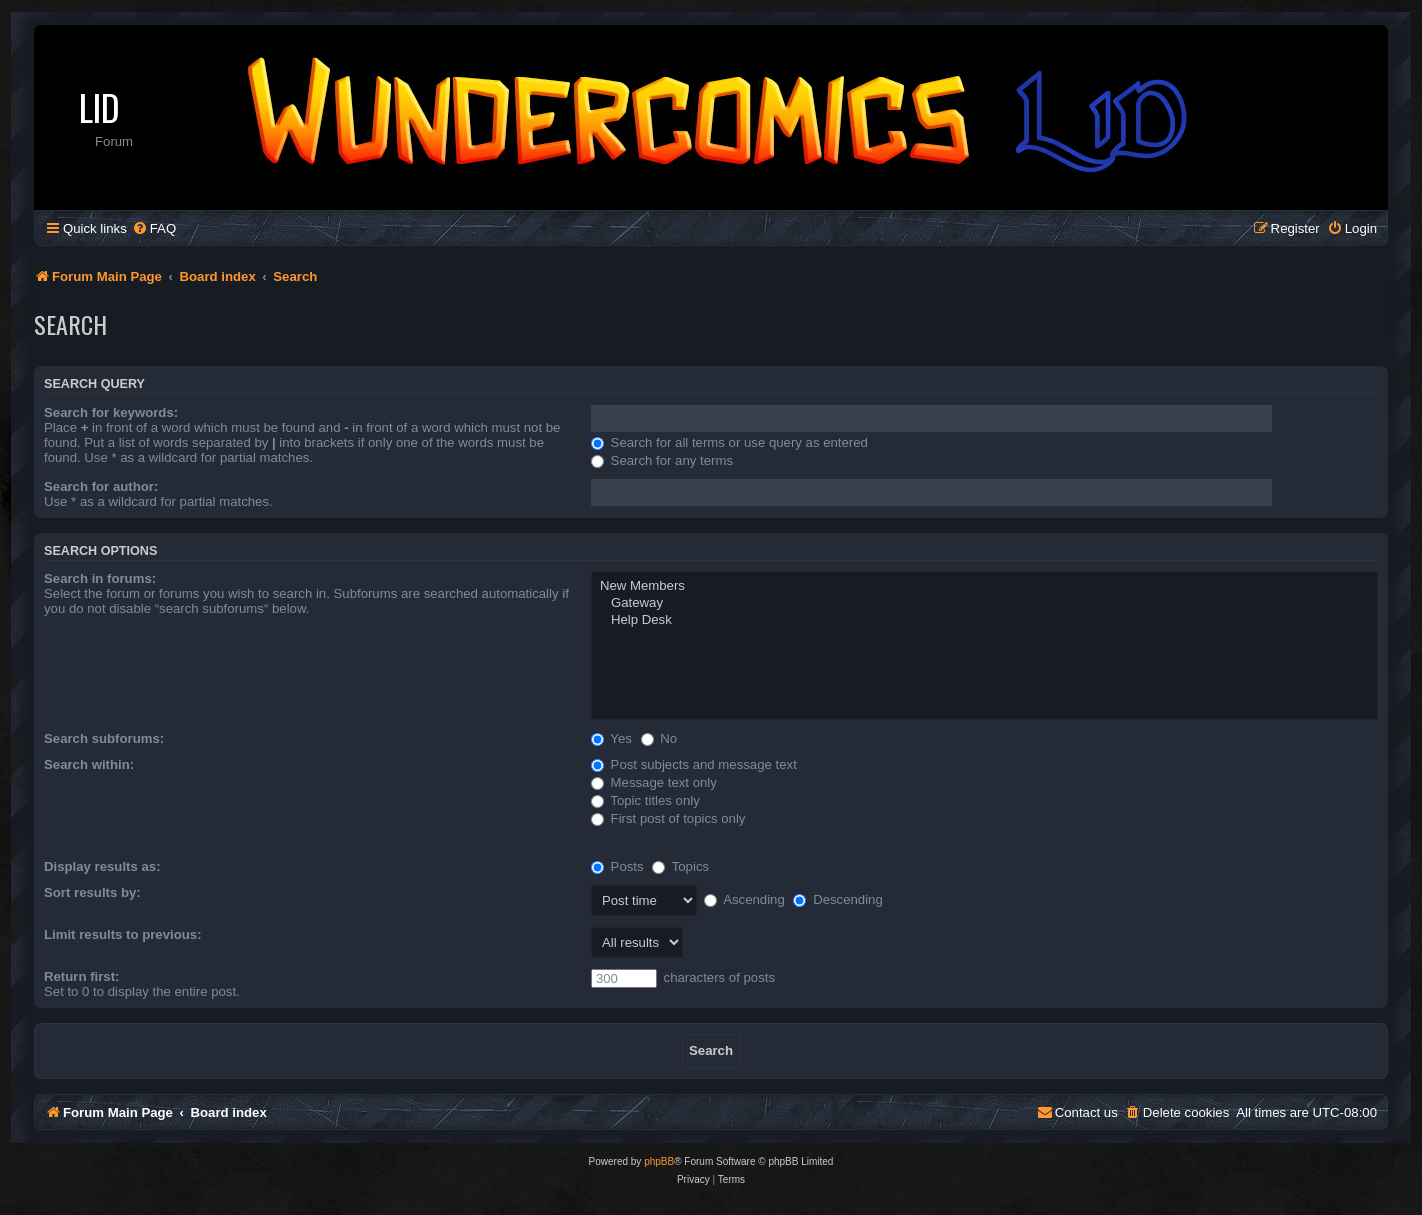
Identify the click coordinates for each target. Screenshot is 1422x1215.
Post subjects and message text (694, 764)
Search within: (89, 764)
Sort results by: (92, 892)
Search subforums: (104, 738)
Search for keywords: (111, 412)
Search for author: (101, 486)
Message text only (654, 782)
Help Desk (984, 620)
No (659, 738)
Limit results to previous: (123, 934)
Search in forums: (100, 578)
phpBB (659, 1161)
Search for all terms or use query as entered (729, 442)
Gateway (984, 603)
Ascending (744, 899)
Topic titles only (645, 800)
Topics (680, 866)
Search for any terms (662, 460)
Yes (611, 738)
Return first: (81, 976)
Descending (837, 899)
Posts (617, 866)
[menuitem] (154, 228)
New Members (984, 586)
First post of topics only (668, 818)
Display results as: (102, 866)
